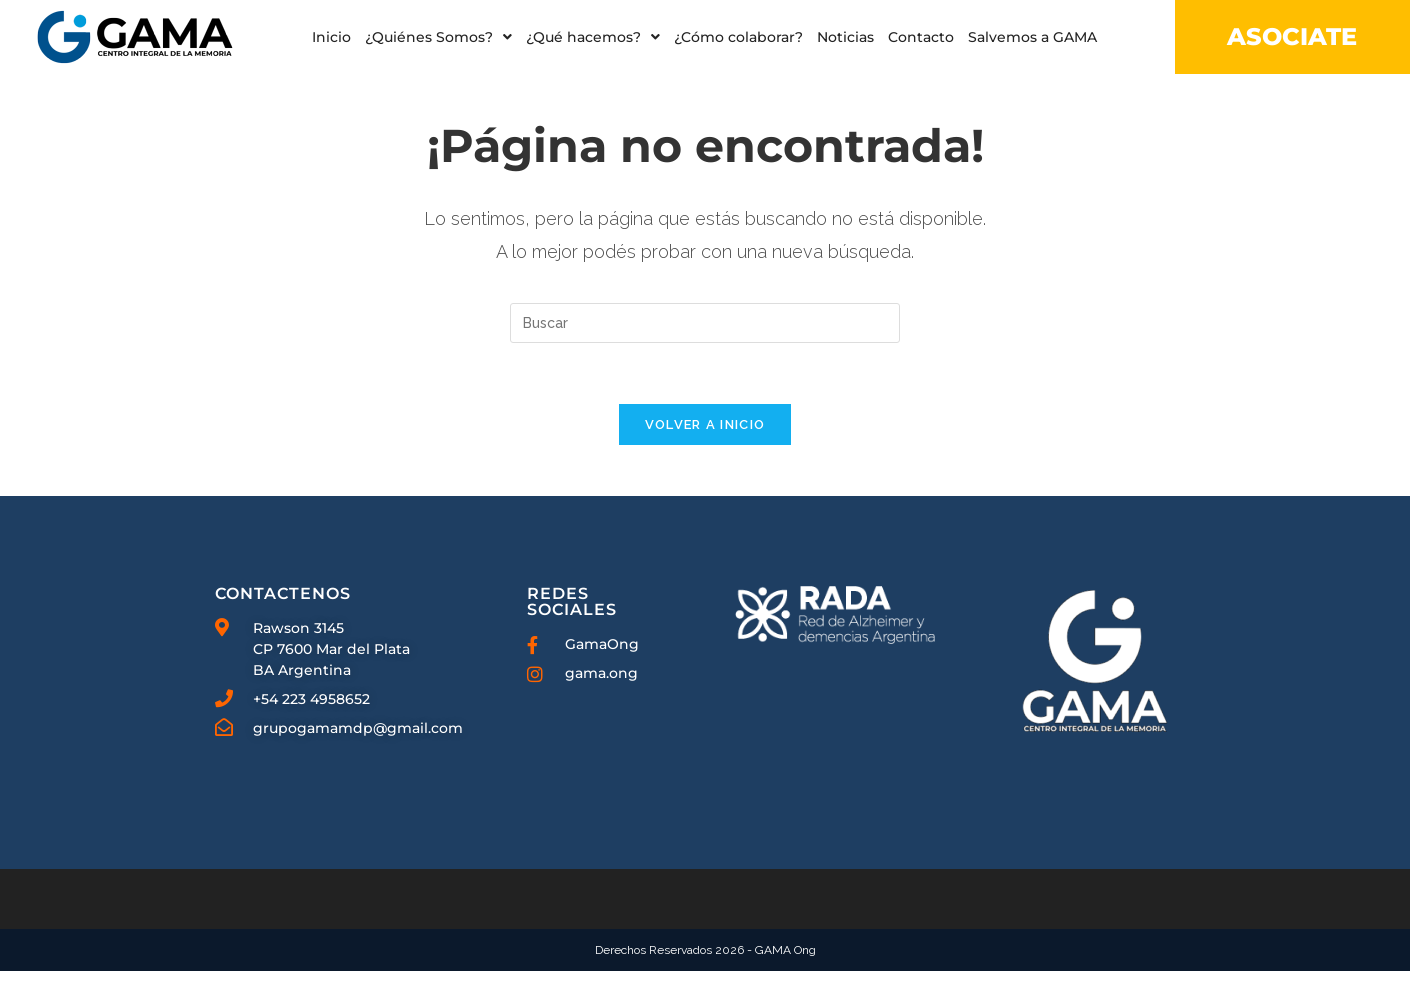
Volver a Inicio (705, 434)
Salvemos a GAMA (1032, 37)
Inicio (331, 37)
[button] (438, 37)
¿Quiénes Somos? (438, 37)
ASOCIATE (1292, 36)
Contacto (921, 37)
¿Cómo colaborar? (738, 37)
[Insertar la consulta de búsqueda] (705, 333)
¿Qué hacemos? (593, 37)
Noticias (845, 37)
